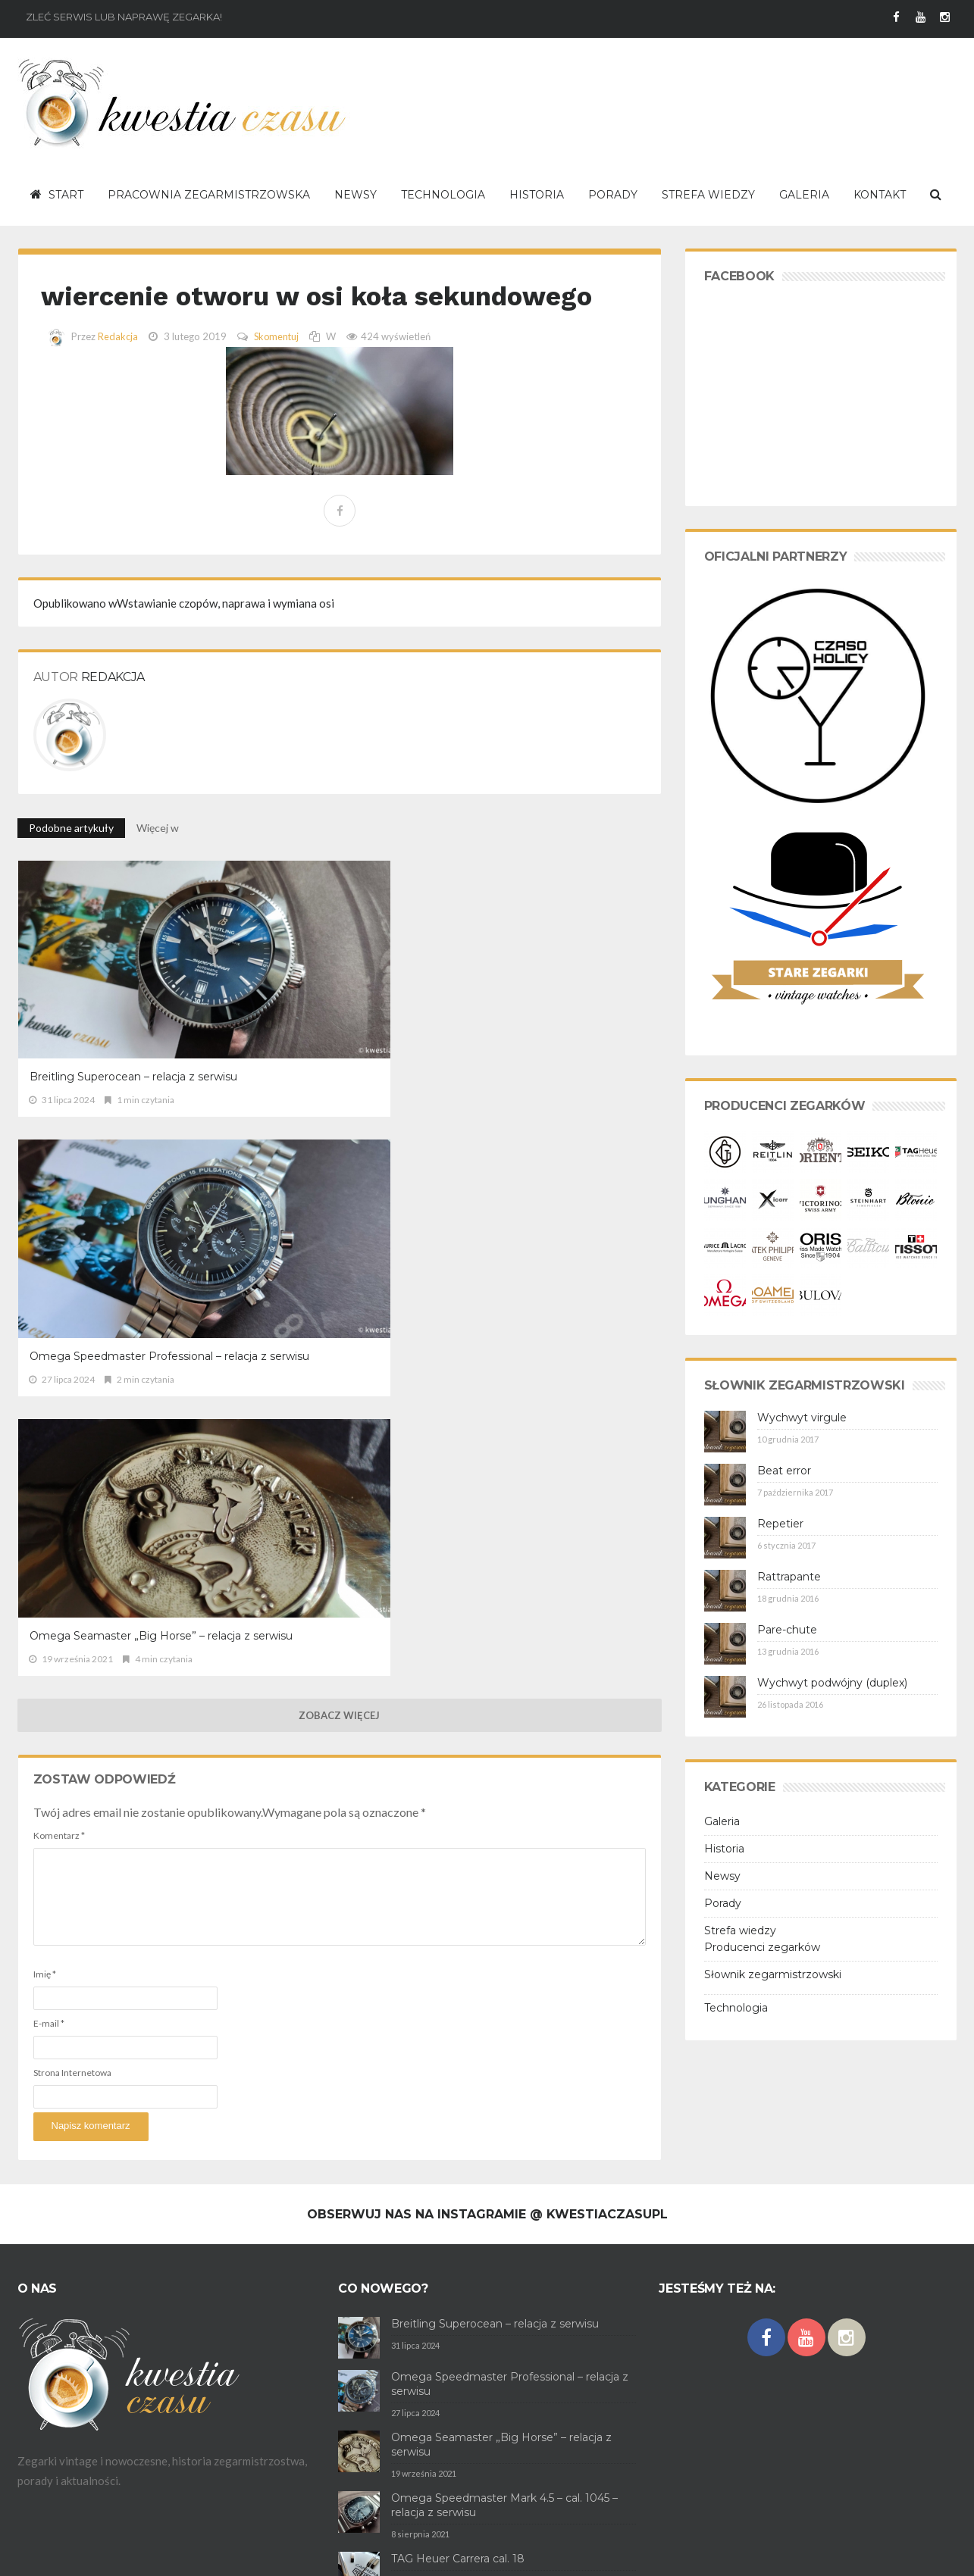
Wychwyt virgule (802, 1417)
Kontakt (245, 2552)
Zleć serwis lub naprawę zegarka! (124, 17)
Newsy (722, 1876)
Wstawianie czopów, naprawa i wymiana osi (183, 638)
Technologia (736, 2008)
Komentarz (59, 1238)
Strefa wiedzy (740, 1930)
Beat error (784, 1470)
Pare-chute (787, 1630)
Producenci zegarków (762, 1947)
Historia (724, 1848)
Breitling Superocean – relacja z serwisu (111, 1032)
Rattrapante (789, 1576)
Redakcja (118, 371)
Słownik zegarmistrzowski (772, 1974)
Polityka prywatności (172, 2552)
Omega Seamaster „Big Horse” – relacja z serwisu (552, 1032)
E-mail (48, 1426)
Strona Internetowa (72, 1475)
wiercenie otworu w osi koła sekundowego (264, 312)
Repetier (780, 1523)
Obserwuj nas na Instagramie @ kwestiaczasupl (487, 2095)
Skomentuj (277, 371)
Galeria (722, 1821)
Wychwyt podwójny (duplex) (832, 1683)
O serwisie (40, 2552)
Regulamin (94, 2552)
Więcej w (158, 862)
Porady (722, 1903)
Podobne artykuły (71, 862)
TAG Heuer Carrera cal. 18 (458, 2439)
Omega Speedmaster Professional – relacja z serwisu (326, 1032)
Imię (44, 1377)
